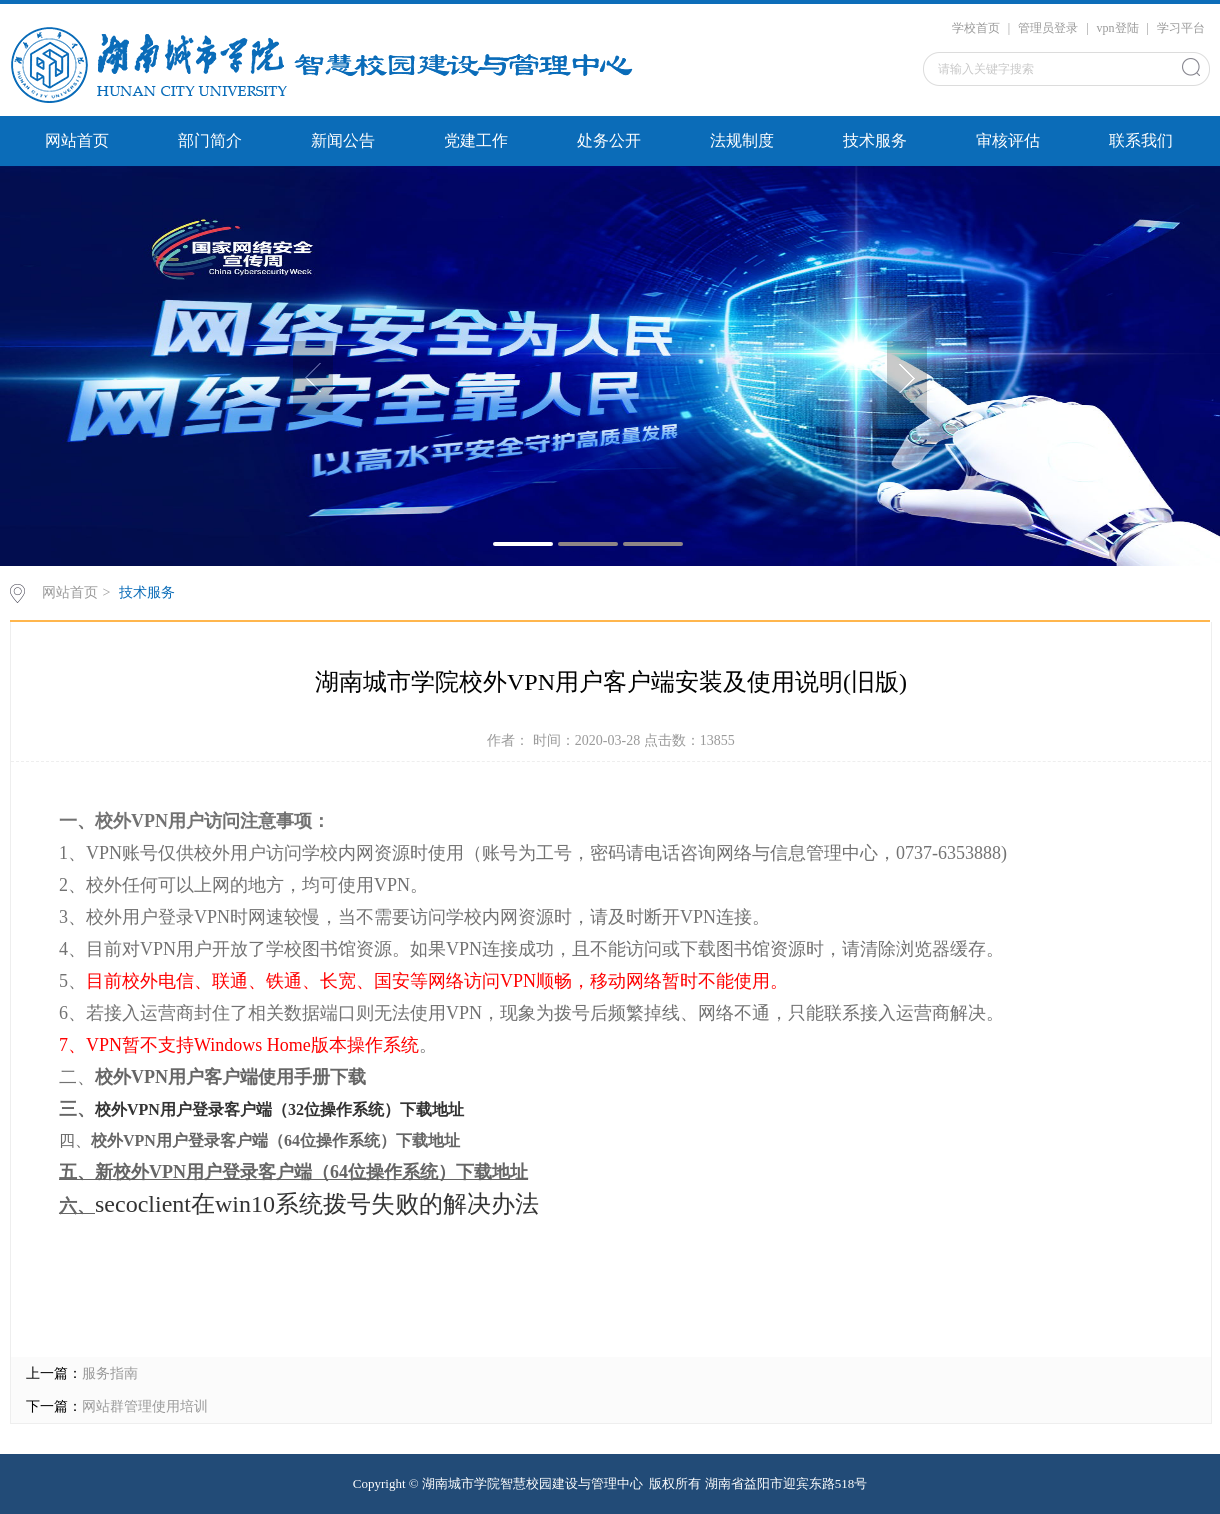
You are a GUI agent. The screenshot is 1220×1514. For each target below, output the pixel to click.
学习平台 (1181, 28)
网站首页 (77, 140)
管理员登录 (1048, 28)
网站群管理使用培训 (145, 1406)
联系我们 (1141, 140)
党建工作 (476, 140)
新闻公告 (343, 140)
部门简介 (210, 140)
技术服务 (875, 140)
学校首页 (976, 28)
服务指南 (110, 1373)
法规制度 (742, 140)
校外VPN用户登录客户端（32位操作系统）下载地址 (279, 1109)
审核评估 (1008, 140)
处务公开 (609, 140)
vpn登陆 (1118, 28)
